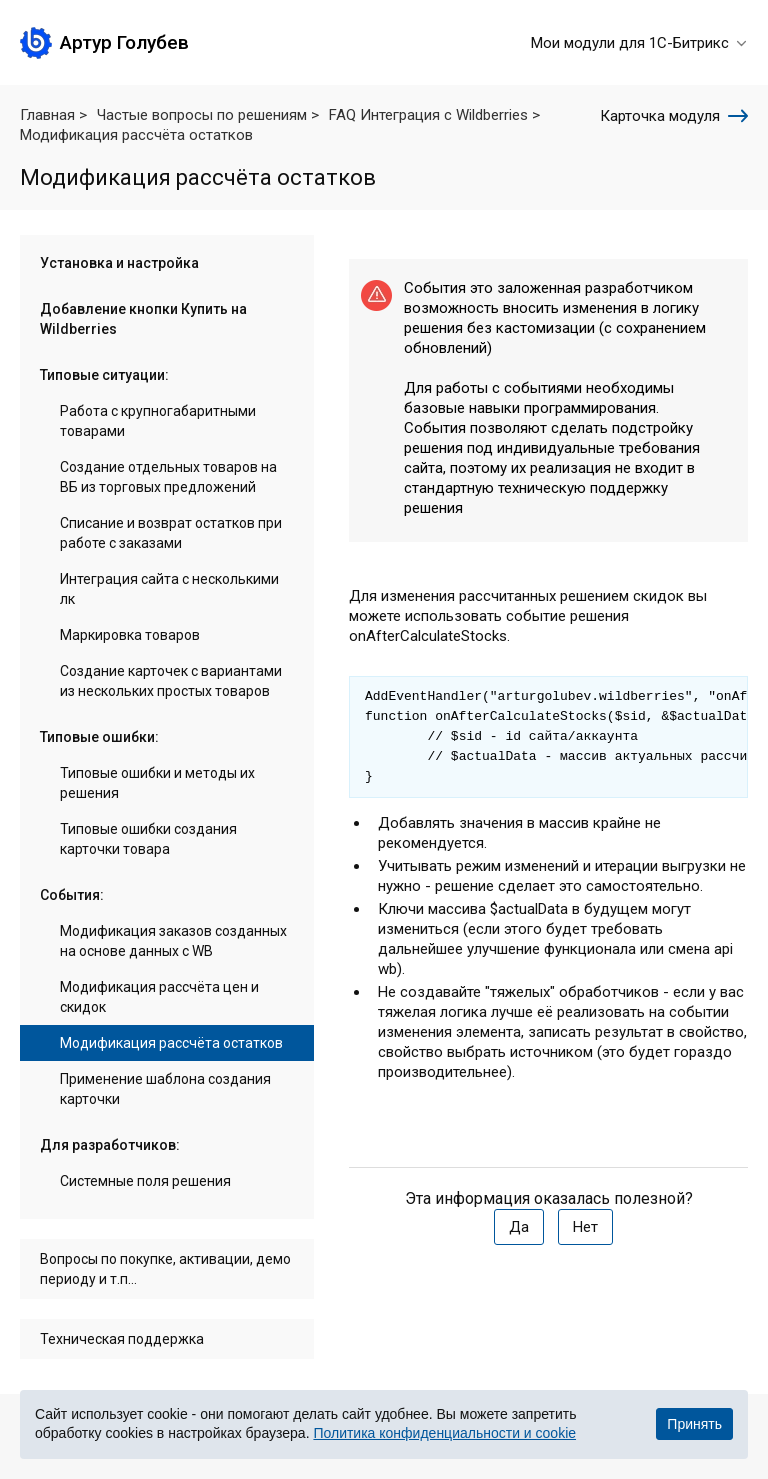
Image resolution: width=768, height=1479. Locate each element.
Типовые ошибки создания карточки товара (148, 839)
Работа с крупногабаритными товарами (158, 421)
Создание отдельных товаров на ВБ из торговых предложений (168, 477)
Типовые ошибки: (99, 737)
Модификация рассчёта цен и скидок (159, 997)
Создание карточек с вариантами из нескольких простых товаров (171, 681)
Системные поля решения (145, 1181)
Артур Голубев (124, 42)
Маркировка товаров (130, 635)
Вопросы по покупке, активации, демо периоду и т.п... (165, 1269)
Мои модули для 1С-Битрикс (639, 43)
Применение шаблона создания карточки (165, 1089)
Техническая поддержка (122, 1339)
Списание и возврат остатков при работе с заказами (171, 533)
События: (72, 895)
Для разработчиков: (110, 1145)
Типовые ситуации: (104, 375)
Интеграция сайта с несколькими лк (169, 589)
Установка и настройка (119, 263)
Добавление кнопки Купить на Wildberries (143, 319)
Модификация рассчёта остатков (171, 1043)
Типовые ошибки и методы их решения (157, 783)
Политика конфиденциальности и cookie (444, 1433)
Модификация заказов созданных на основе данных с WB (173, 941)
